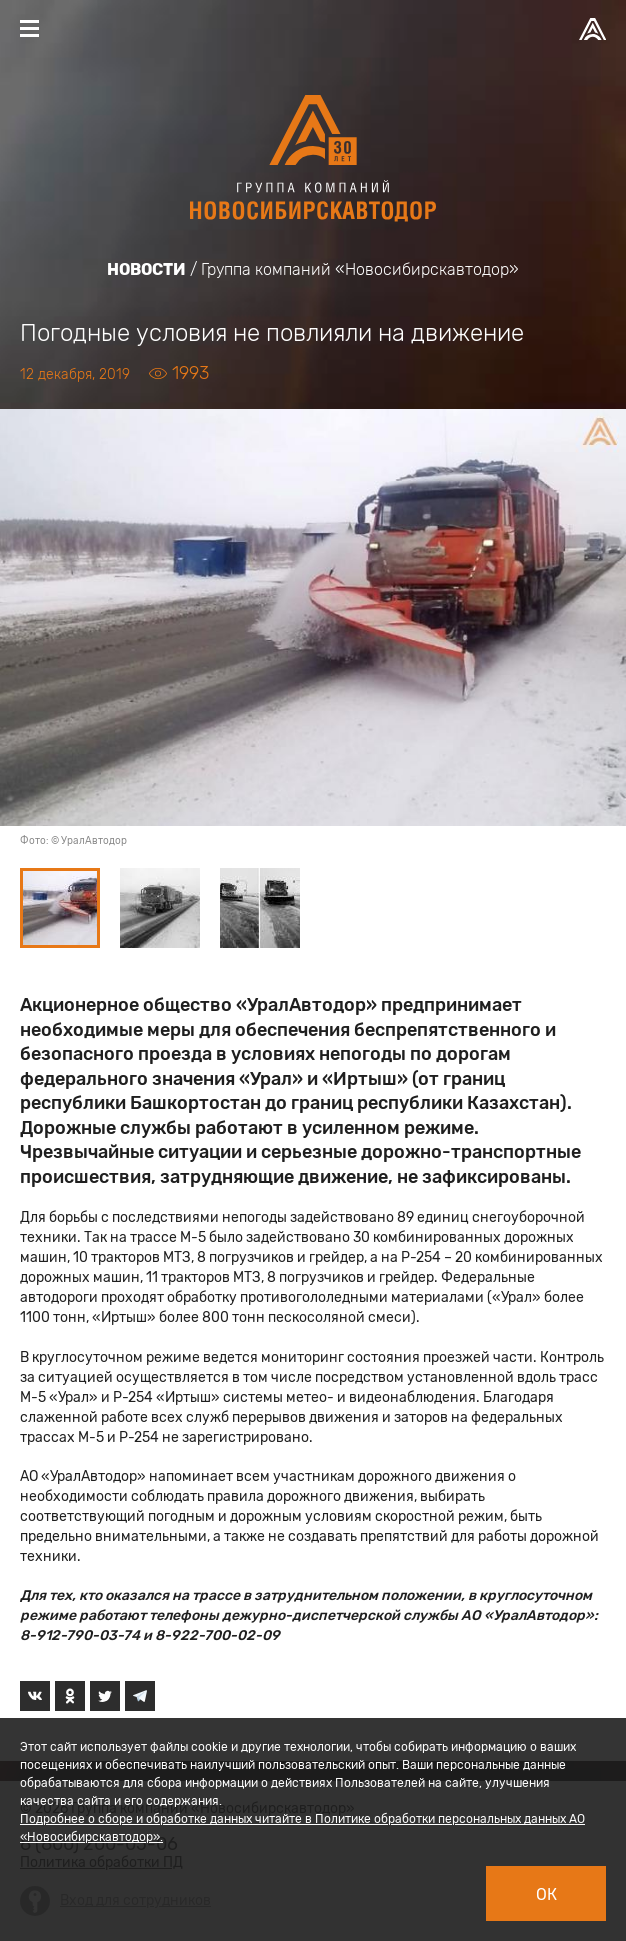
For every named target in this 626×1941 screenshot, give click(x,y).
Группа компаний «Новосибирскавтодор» (360, 269)
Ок (546, 1894)
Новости (146, 269)
